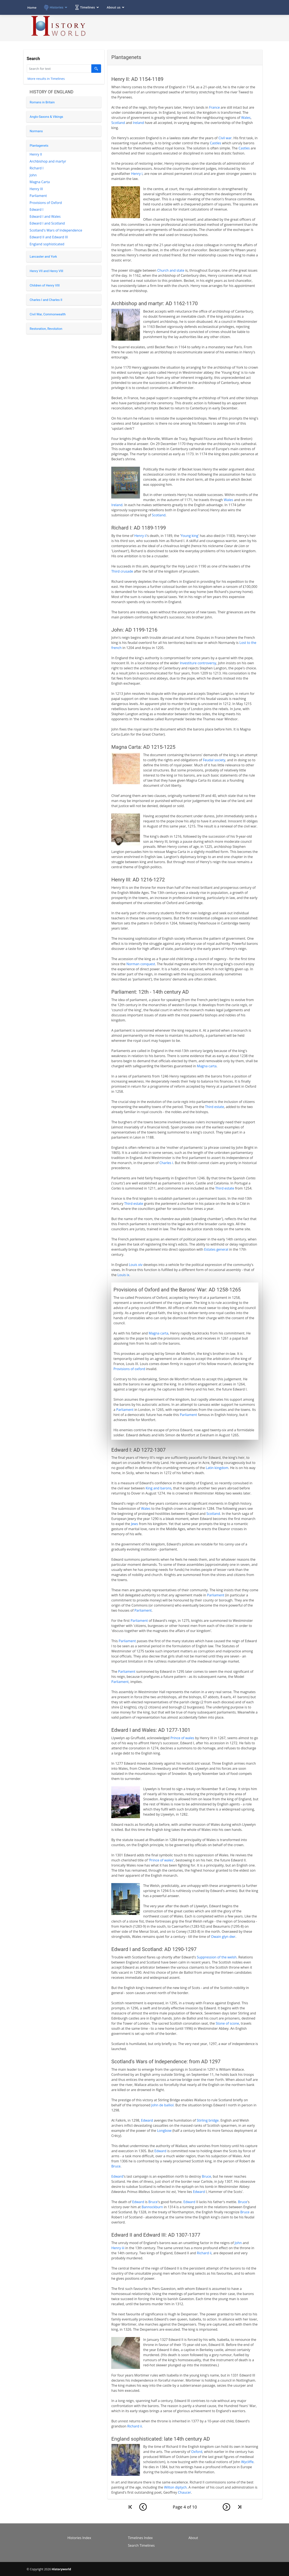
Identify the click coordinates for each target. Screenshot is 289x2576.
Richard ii (204, 2253)
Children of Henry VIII (42, 285)
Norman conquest (140, 964)
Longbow (164, 2130)
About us (114, 6)
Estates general (216, 1249)
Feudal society (214, 760)
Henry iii (117, 2248)
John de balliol (162, 2105)
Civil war (225, 138)
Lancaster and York (40, 256)
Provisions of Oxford (43, 202)
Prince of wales (182, 1738)
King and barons (158, 1488)
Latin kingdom (217, 1467)
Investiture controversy (198, 663)
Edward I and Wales (42, 216)
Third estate (214, 1106)
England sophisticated (44, 244)
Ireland (138, 122)
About (193, 2537)
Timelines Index (140, 2537)
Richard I (34, 168)
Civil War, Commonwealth (45, 314)
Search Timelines (141, 2545)
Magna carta (207, 1066)
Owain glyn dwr (223, 1936)
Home (32, 6)
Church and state (170, 270)
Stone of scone (227, 2023)
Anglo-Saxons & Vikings (43, 117)
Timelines (87, 6)
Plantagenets (36, 145)
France (214, 107)
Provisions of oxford (129, 1369)
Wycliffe (247, 2461)
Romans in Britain (39, 102)
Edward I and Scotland (44, 223)
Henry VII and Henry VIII (43, 271)
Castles (215, 143)
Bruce (115, 2166)
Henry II (33, 154)
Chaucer (184, 2492)
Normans (33, 131)
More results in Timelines (46, 78)
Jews (134, 1523)
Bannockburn (152, 2207)
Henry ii (140, 535)
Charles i (166, 1162)
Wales (246, 117)
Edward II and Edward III (46, 237)
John (30, 175)
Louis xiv (135, 1264)
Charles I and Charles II (43, 300)
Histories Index (79, 2537)
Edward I (34, 209)
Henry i (136, 173)
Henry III (33, 189)
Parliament (35, 195)
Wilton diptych (175, 2487)
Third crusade (122, 571)
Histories (56, 6)
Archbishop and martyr (45, 161)
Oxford (196, 2451)
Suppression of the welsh (217, 1957)
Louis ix (123, 1275)
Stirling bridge (208, 2120)
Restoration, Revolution (43, 329)
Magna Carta (37, 182)
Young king (189, 535)
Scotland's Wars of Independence (53, 230)
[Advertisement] (185, 26)
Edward (147, 2120)
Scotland (118, 122)
